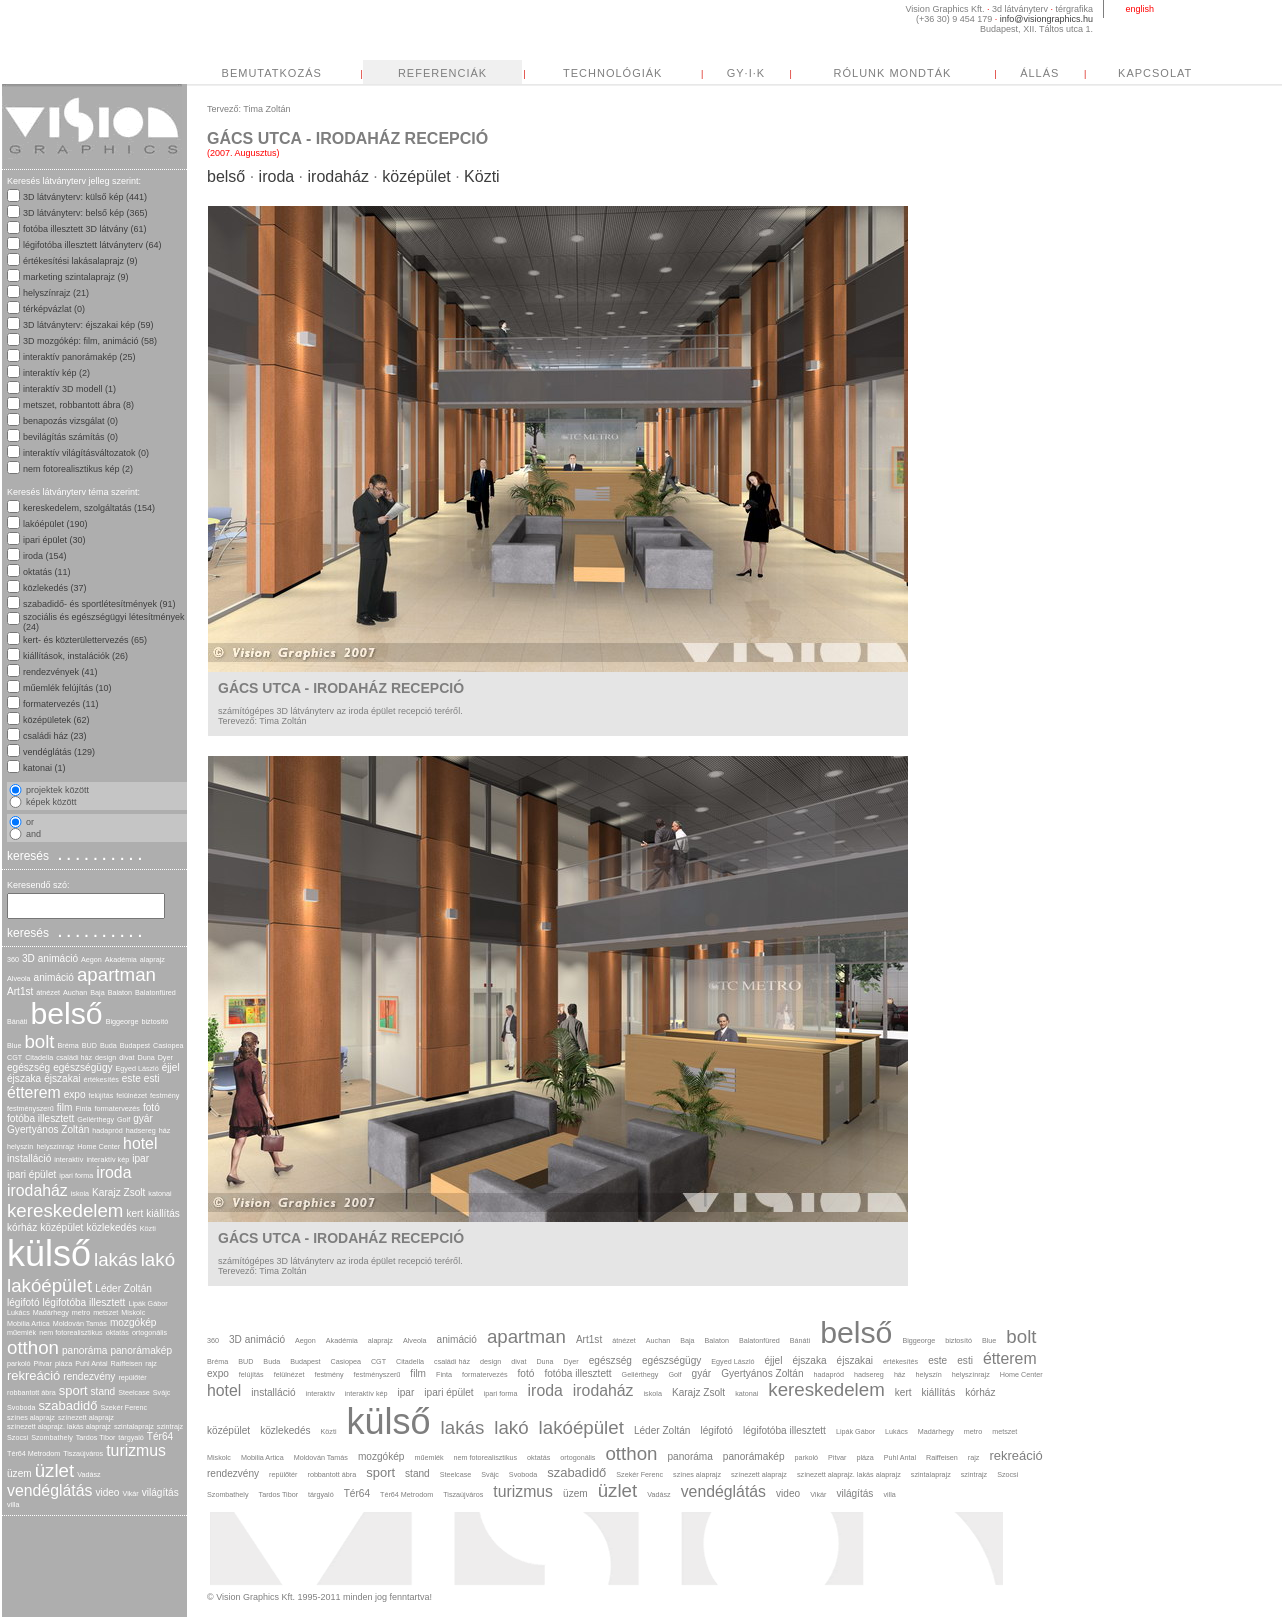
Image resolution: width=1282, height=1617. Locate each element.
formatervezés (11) (61, 704)
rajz (151, 1363)
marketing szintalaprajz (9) (76, 277)
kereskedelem (65, 1210)
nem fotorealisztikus (71, 1332)
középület (61, 1227)
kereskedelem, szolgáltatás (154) (89, 508)
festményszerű (30, 1108)
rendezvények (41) (60, 672)
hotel (140, 1143)
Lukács (18, 1312)
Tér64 (160, 1436)
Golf (123, 1119)
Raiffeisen (127, 1363)
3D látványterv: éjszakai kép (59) (88, 325)
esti (152, 1078)
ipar (140, 1158)
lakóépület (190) (55, 524)
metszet (105, 1312)
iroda (113, 1172)
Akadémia (121, 959)
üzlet (55, 1470)
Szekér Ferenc (123, 1407)
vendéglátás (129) (59, 752)
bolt (39, 1041)
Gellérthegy (95, 1119)
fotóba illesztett (40, 1118)
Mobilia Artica (28, 1323)
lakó (158, 1259)
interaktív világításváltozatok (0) (86, 453)
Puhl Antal (91, 1363)
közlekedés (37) (55, 588)
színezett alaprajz (86, 1417)
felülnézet (131, 1095)
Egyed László (137, 1068)
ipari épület (31, 1174)
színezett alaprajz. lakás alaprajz (59, 1426)
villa (13, 1504)
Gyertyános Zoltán (48, 1129)
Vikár (130, 1493)
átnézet (48, 992)
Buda (108, 1045)
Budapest (135, 1045)
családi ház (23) (55, 736)
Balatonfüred (155, 992)
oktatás (117, 1332)
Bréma (68, 1045)
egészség (28, 1067)
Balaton (120, 992)
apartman (116, 974)
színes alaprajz (31, 1417)
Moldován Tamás (80, 1323)
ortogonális (149, 1332)
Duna (145, 1057)
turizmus (136, 1450)
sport (73, 1390)
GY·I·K (934, 73)
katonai (159, 1193)
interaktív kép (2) (56, 373)
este (131, 1078)
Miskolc (133, 1312)
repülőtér (132, 1377)
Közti (148, 1228)
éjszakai (62, 1078)
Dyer (165, 1057)
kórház (22, 1227)
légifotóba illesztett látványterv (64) (92, 245)
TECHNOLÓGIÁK (800, 73)
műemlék (21, 1332)
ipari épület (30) (54, 540)
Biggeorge (122, 1021)
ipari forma (76, 1175)
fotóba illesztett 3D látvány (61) (85, 229)
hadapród (107, 1130)
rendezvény (89, 1376)
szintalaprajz (134, 1426)
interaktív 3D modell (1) (69, 389)
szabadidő (67, 1405)
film (65, 1107)
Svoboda (21, 1407)
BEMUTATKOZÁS (460, 73)
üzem (19, 1473)
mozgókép (133, 1322)
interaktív (68, 1159)
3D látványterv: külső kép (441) (85, 197)
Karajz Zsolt (118, 1192)
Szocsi (17, 1437)
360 (13, 959)
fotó (151, 1107)
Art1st (20, 991)
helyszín (20, 1146)
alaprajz (152, 959)
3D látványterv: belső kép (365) (85, 213)
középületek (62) (56, 720)
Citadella (39, 1057)
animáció (54, 977)
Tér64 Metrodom (33, 1453)
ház (165, 1130)
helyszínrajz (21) (56, 293)
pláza (63, 1363)
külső (49, 1253)
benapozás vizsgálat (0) (70, 421)
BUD (89, 1045)
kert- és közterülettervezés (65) (85, 640)
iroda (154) (45, 556)
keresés (77, 855)
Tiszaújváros (83, 1453)
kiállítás (163, 1213)
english (1139, 9)
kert (134, 1213)
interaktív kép (107, 1159)
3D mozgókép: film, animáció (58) (90, 341)
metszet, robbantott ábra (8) (78, 405)
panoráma (84, 1350)
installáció (29, 1158)
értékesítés (101, 1079)
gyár (143, 1118)
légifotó (23, 1302)
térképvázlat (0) (54, 309)
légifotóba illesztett (84, 1302)
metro (81, 1312)
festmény (164, 1095)
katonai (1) (44, 768)
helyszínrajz (55, 1146)
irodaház (37, 1190)
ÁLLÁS (1227, 73)
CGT (14, 1057)
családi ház (74, 1057)
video (107, 1492)
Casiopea (168, 1045)
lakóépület (49, 1285)
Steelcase (134, 1392)
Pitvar (43, 1363)
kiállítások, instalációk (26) (75, 656)
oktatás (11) (47, 572)
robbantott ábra (31, 1392)
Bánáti (17, 1021)
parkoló (19, 1363)
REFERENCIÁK (630, 73)
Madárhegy (51, 1312)
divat (126, 1057)
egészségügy (82, 1067)
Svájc (162, 1392)
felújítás (101, 1095)
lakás (116, 1259)
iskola (80, 1193)
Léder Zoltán (123, 1288)
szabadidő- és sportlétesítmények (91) (99, 604)
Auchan (75, 992)
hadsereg (141, 1130)
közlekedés (111, 1227)
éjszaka (24, 1078)
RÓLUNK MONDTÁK (1081, 73)
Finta (83, 1108)
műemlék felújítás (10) (67, 688)
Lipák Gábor (147, 1303)
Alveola (19, 978)
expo (75, 1094)
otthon (33, 1347)
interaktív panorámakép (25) (79, 357)
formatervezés (117, 1108)
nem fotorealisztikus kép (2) (78, 469)
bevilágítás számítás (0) (70, 437)
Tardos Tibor (96, 1437)
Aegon (91, 959)
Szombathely (52, 1437)
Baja (97, 992)
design (105, 1057)
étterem (34, 1092)
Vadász (88, 1474)
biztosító (154, 1021)
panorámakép (141, 1350)
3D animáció (50, 958)
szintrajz (170, 1426)
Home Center (98, 1146)
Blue (14, 1045)
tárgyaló (131, 1437)
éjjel (171, 1067)
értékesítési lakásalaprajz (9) (80, 261)
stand (103, 1391)
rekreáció (33, 1375)
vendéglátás (49, 1490)
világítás (160, 1492)
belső (66, 1013)
